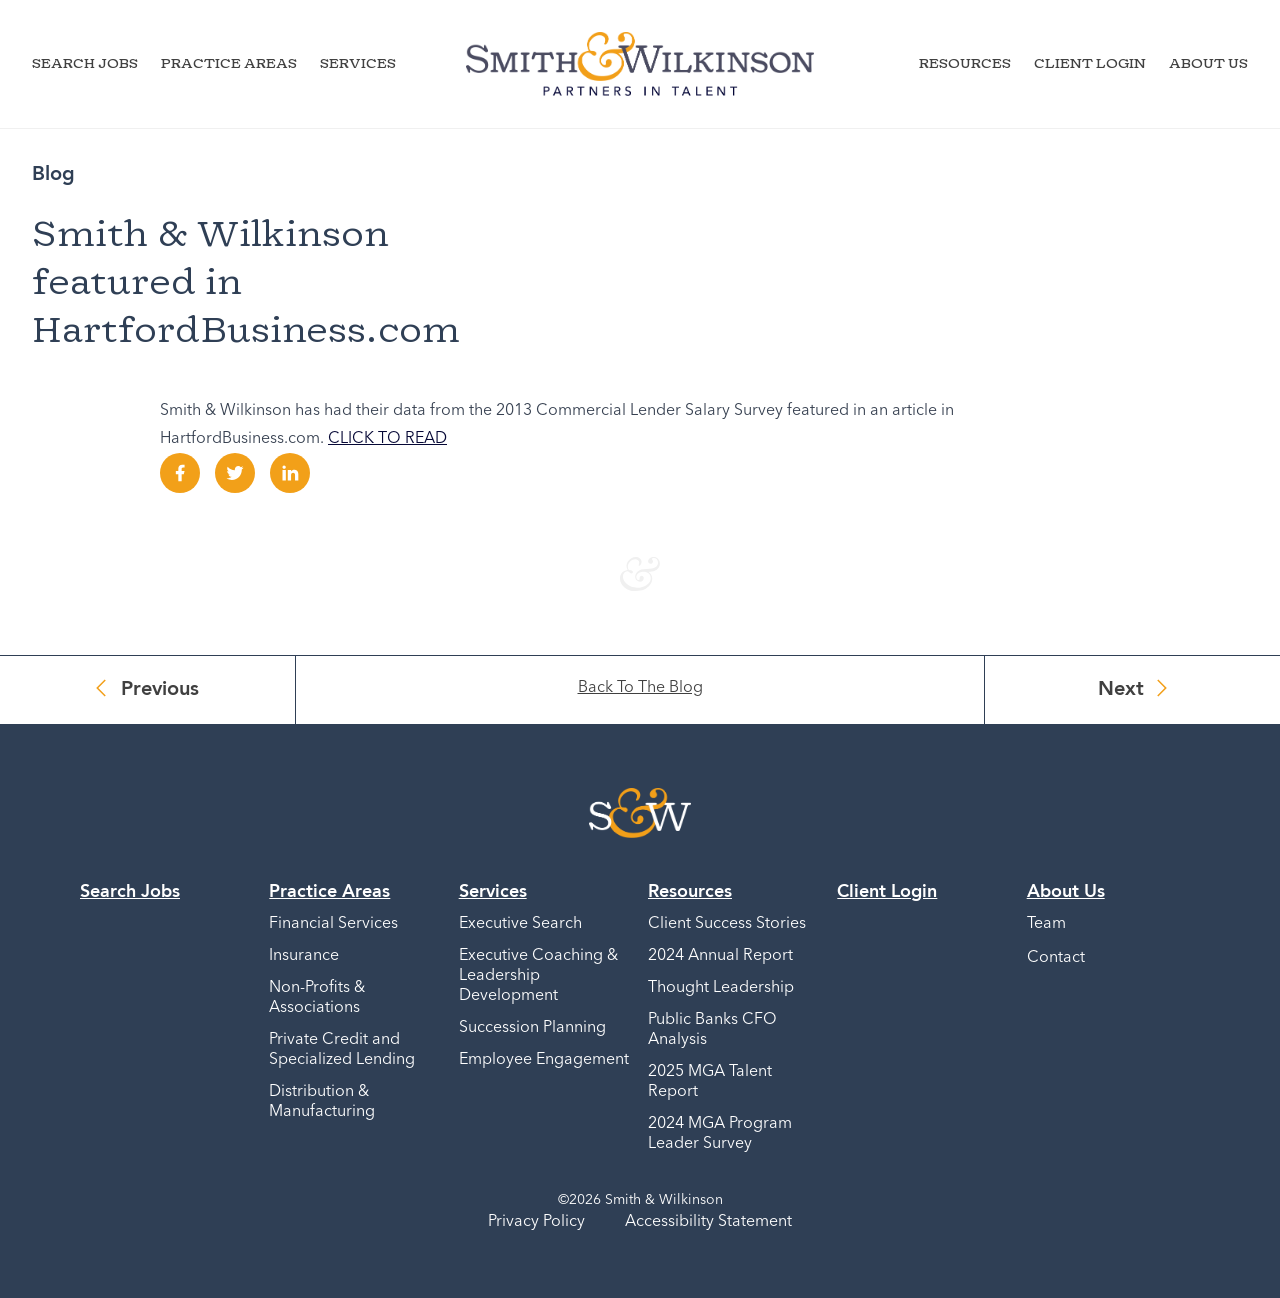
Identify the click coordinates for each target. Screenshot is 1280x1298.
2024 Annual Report (720, 956)
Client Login (1090, 62)
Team (1046, 924)
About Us (1208, 62)
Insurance (304, 956)
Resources (965, 62)
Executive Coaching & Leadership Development (538, 976)
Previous (160, 690)
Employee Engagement (544, 1060)
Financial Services (333, 924)
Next (1121, 690)
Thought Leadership (721, 988)
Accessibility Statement (708, 1222)
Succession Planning (532, 1028)
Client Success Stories (727, 924)
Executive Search (520, 924)
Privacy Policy (536, 1222)
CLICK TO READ (387, 439)
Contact (1056, 958)
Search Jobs (85, 62)
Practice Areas (229, 62)
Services (358, 62)
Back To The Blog (640, 688)
